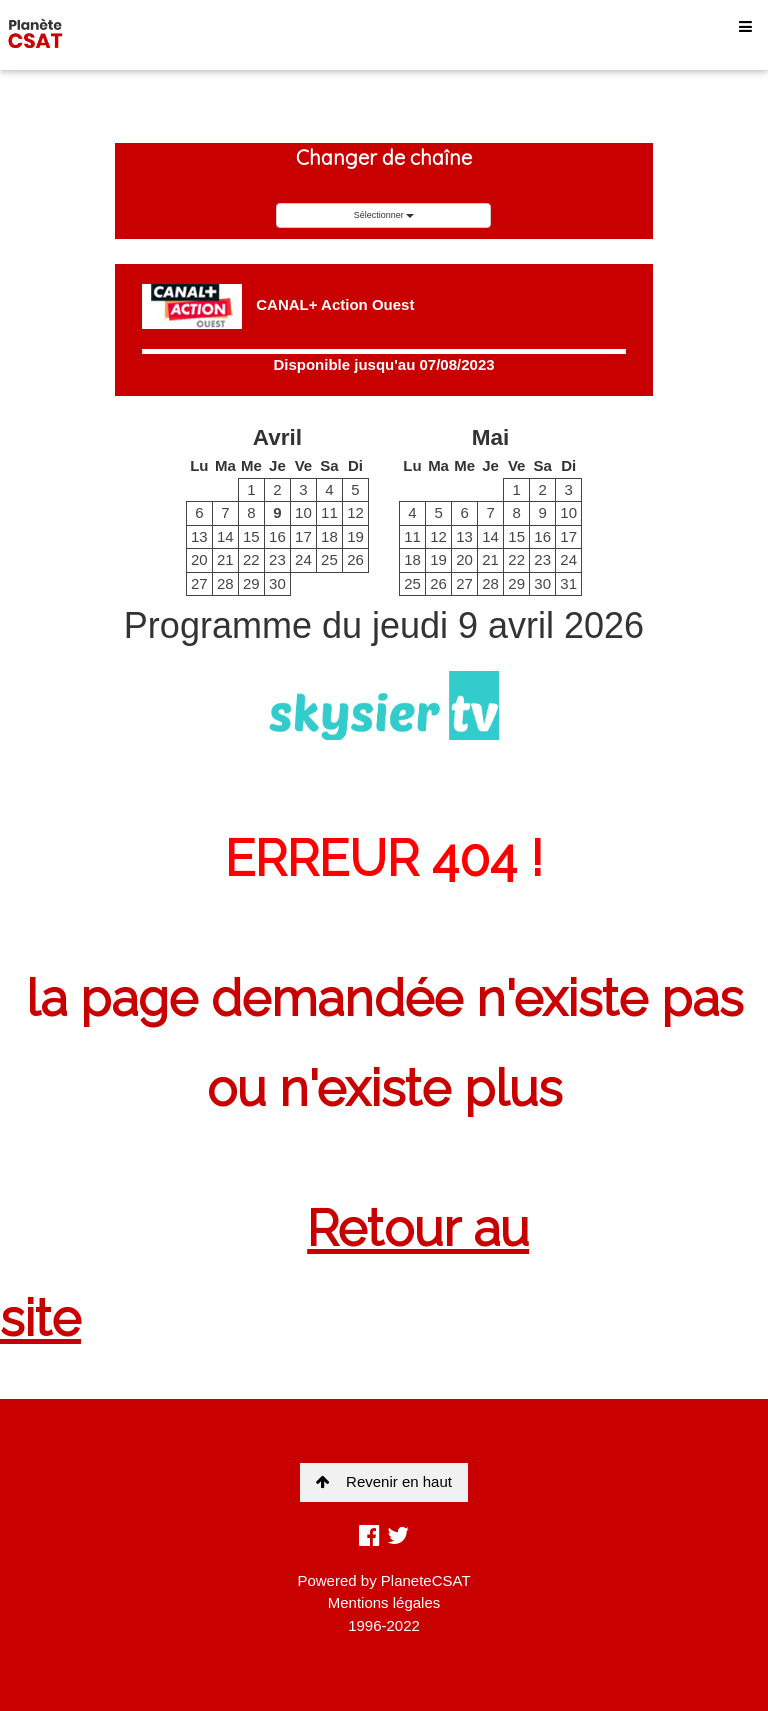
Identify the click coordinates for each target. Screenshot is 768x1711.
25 (329, 559)
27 (199, 583)
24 (303, 559)
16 (277, 536)
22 (251, 559)
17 (303, 536)
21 (225, 559)
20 (199, 559)
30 (277, 583)
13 (199, 536)
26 (355, 559)
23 (277, 559)
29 (251, 583)
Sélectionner (384, 215)
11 (329, 512)
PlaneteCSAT (426, 1580)
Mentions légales (384, 1602)
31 (568, 583)
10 (303, 512)
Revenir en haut (384, 1481)
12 (355, 512)
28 (225, 583)
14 (225, 536)
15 (251, 536)
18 (329, 536)
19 (355, 536)
